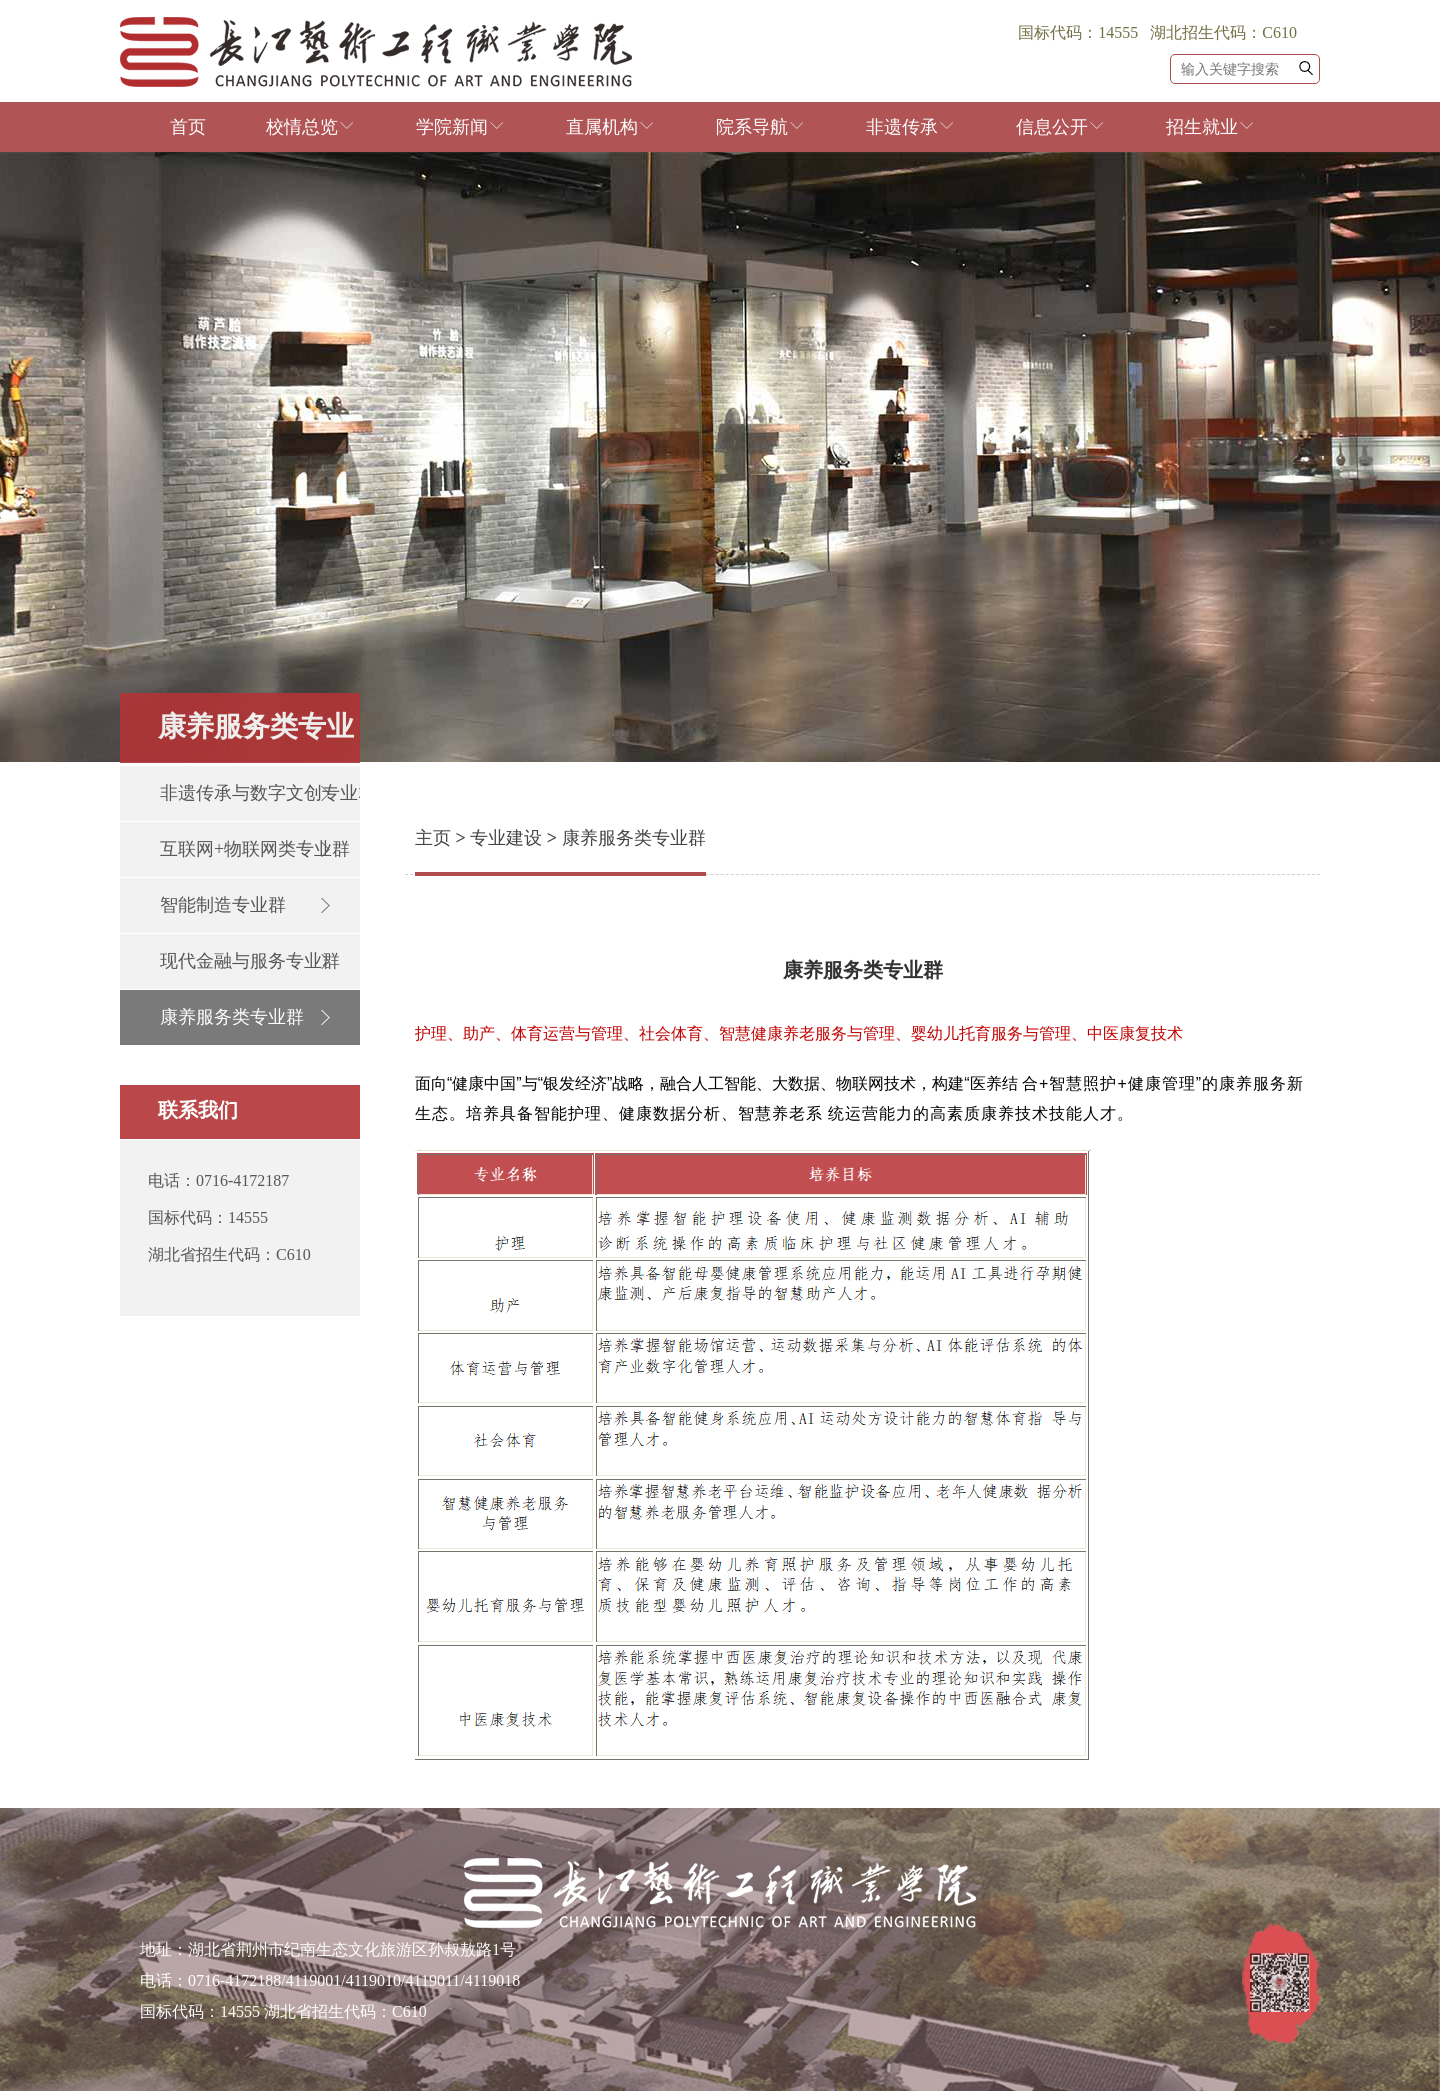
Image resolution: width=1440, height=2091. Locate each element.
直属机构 (611, 127)
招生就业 (1211, 127)
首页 (188, 127)
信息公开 (1061, 127)
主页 (433, 838)
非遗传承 (911, 127)
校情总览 (311, 127)
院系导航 (761, 127)
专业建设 (506, 838)
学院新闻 (461, 127)
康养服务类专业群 (634, 838)
